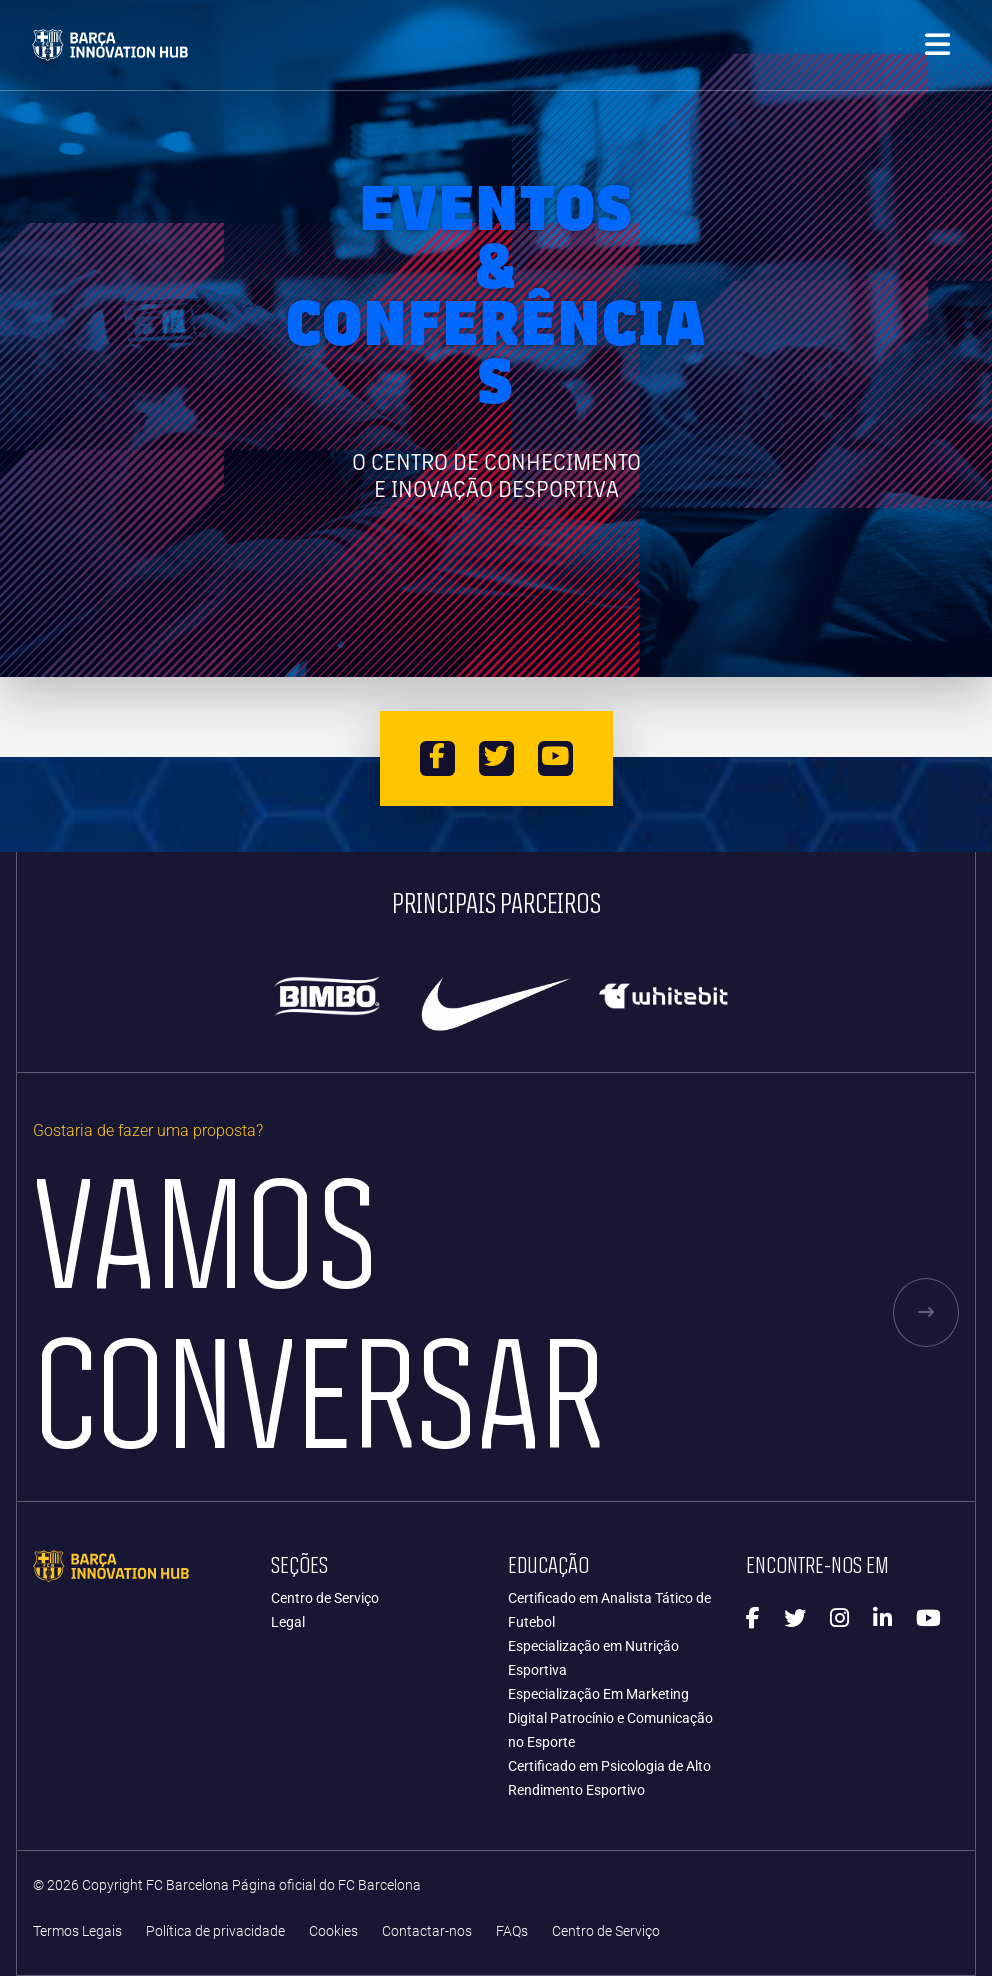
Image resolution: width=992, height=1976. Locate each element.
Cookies (333, 1931)
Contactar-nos (427, 1931)
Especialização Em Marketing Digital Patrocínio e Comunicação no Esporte (610, 1718)
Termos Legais (77, 1931)
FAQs (512, 1931)
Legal (288, 1622)
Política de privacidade (215, 1931)
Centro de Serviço (325, 1598)
